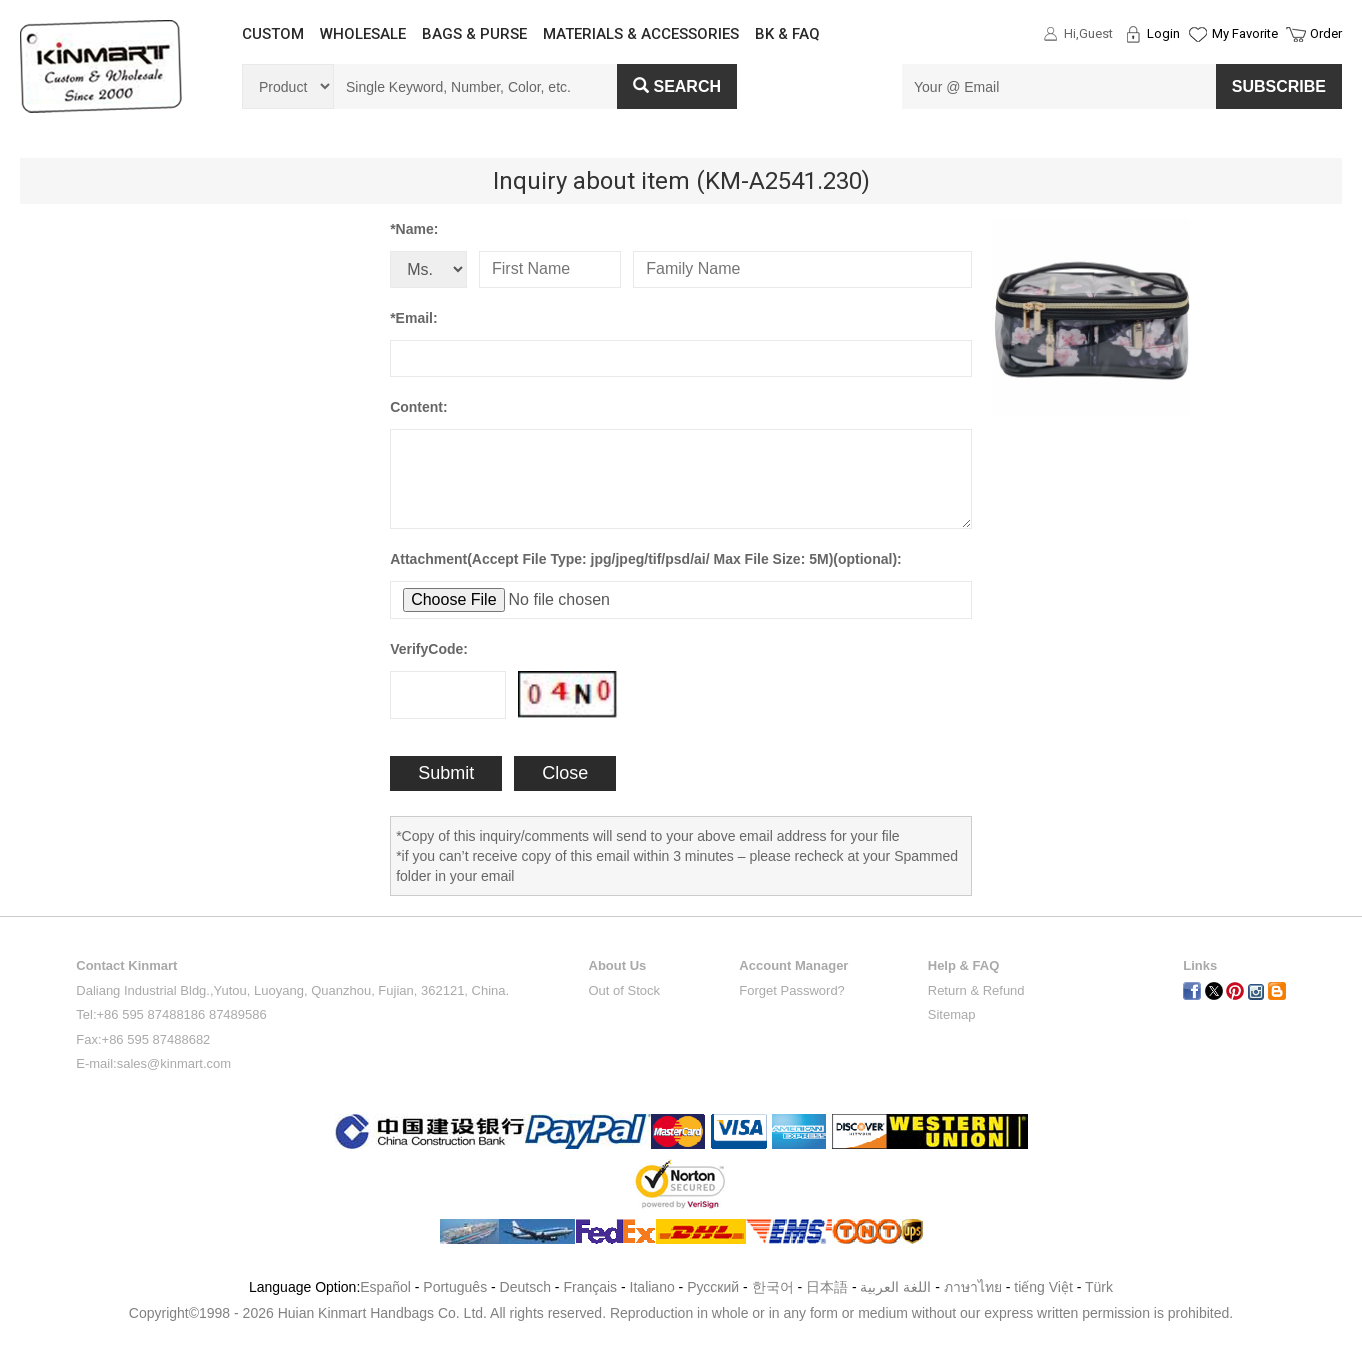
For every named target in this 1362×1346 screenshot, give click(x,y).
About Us (618, 965)
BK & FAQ (787, 34)
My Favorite (1245, 33)
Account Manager (793, 965)
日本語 (827, 1287)
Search (677, 86)
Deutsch (525, 1287)
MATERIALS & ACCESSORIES (641, 34)
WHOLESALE (363, 34)
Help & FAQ (964, 965)
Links (1200, 965)
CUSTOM (273, 34)
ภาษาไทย (973, 1287)
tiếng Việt (1043, 1287)
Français (590, 1287)
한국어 (773, 1287)
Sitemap (952, 1014)
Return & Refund (976, 990)
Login (1163, 33)
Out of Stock (625, 990)
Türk (1099, 1287)
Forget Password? (792, 990)
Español (385, 1287)
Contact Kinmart (126, 965)
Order (1326, 33)
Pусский (713, 1287)
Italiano (652, 1287)
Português (455, 1287)
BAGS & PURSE (474, 34)
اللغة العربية (897, 1287)
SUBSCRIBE (1279, 86)
